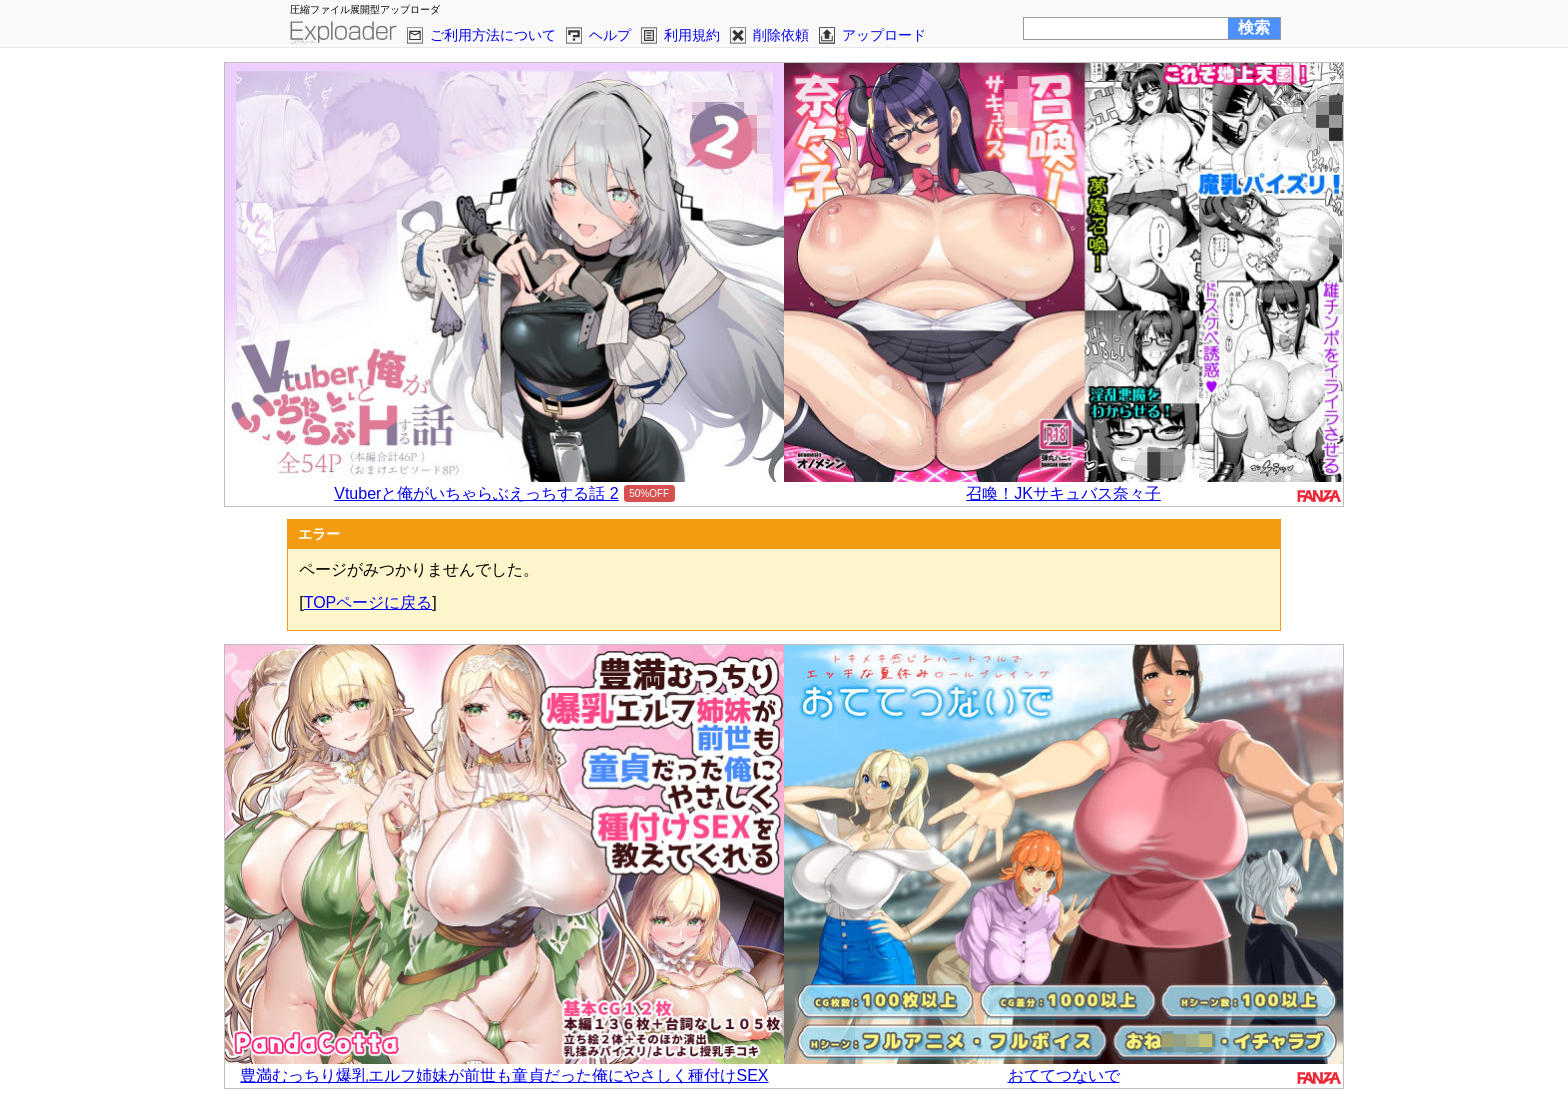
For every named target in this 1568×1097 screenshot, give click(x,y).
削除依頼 (781, 35)
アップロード (884, 35)
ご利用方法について (493, 35)
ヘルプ (610, 35)
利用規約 (692, 35)
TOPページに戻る (368, 602)
